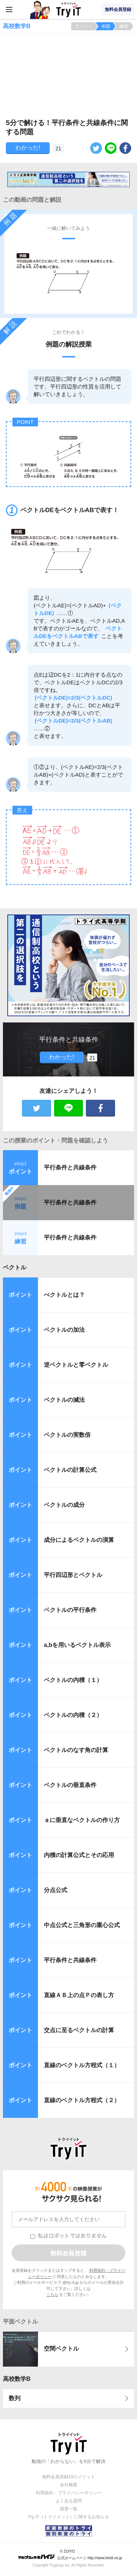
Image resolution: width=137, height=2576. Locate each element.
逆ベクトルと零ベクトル (76, 1365)
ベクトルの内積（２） (73, 1715)
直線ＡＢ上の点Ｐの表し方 (79, 1995)
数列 (14, 2398)
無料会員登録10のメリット (68, 2477)
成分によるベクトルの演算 (79, 1540)
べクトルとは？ (64, 1295)
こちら (52, 2294)
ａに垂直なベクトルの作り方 (82, 1820)
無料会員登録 (118, 9)
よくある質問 (69, 2501)
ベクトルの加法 (64, 1330)
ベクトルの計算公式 (70, 1470)
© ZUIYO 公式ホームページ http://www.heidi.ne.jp (70, 2554)
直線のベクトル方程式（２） (82, 2100)
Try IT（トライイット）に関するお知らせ (68, 2517)
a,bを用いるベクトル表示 (77, 1645)
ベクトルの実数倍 (67, 1435)
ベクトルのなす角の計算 (76, 1750)
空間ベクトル (61, 2348)
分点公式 (55, 1890)
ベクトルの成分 (64, 1505)
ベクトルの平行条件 (70, 1610)
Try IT (68, 9)
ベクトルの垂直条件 (70, 1785)
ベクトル (14, 1267)
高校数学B (17, 2379)
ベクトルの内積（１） (73, 1680)
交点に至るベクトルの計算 (79, 2030)
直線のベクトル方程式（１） (82, 2065)
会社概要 (68, 2485)
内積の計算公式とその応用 (79, 1855)
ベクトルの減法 (64, 1400)
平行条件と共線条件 (70, 1167)
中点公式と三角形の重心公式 (82, 1925)
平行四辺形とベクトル (73, 1575)
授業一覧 (68, 2509)
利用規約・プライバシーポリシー (69, 2493)
